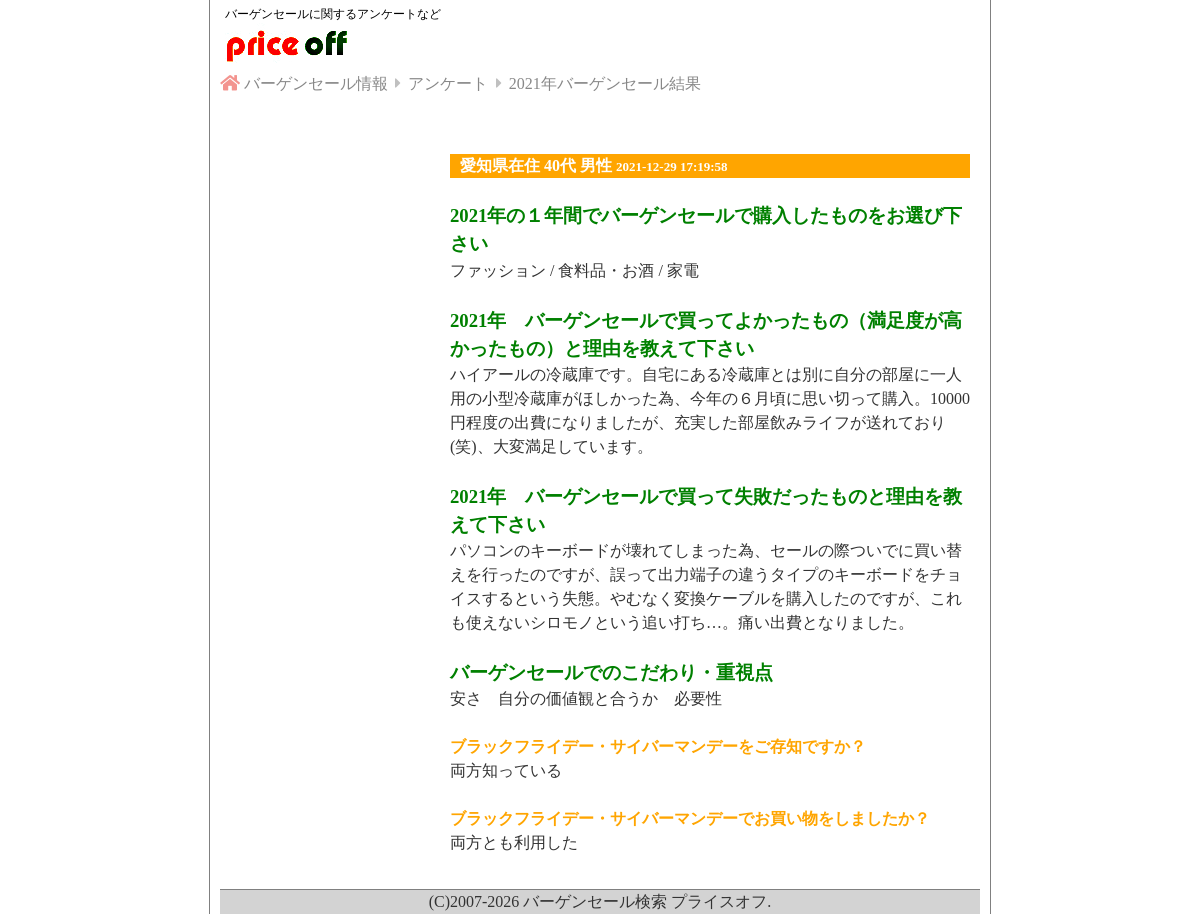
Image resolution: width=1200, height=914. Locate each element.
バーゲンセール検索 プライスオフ (645, 901)
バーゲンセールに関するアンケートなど (333, 14)
